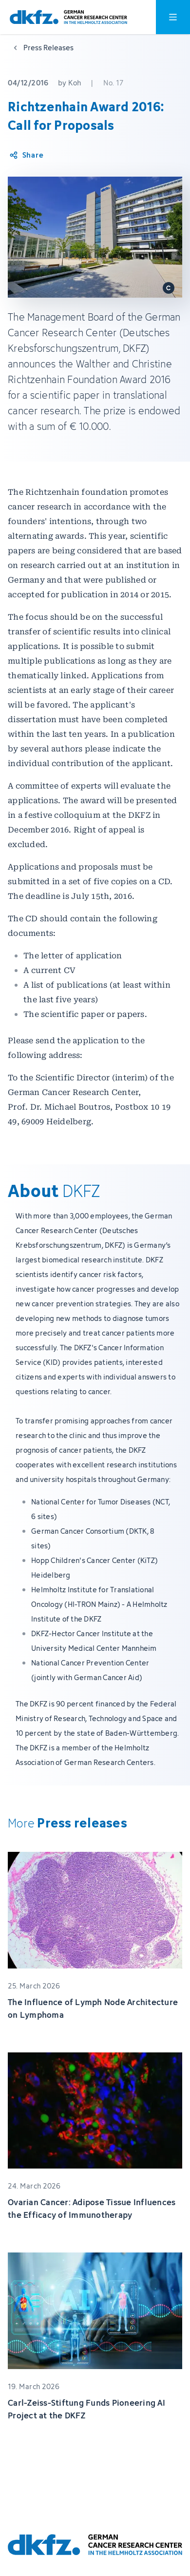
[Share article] (26, 155)
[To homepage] (68, 17)
